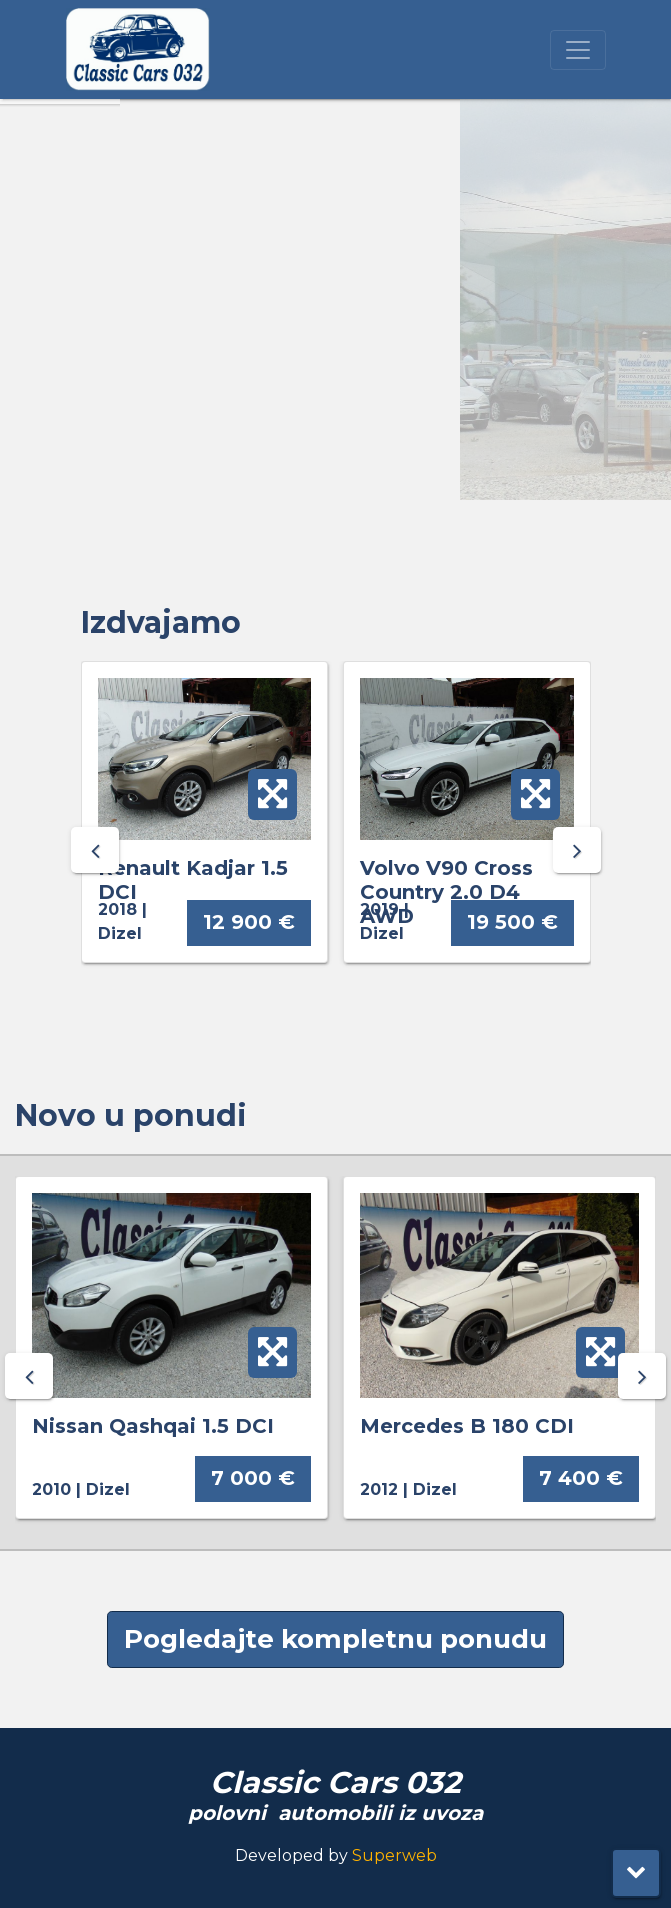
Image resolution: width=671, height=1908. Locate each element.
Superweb (394, 1855)
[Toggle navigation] (578, 50)
